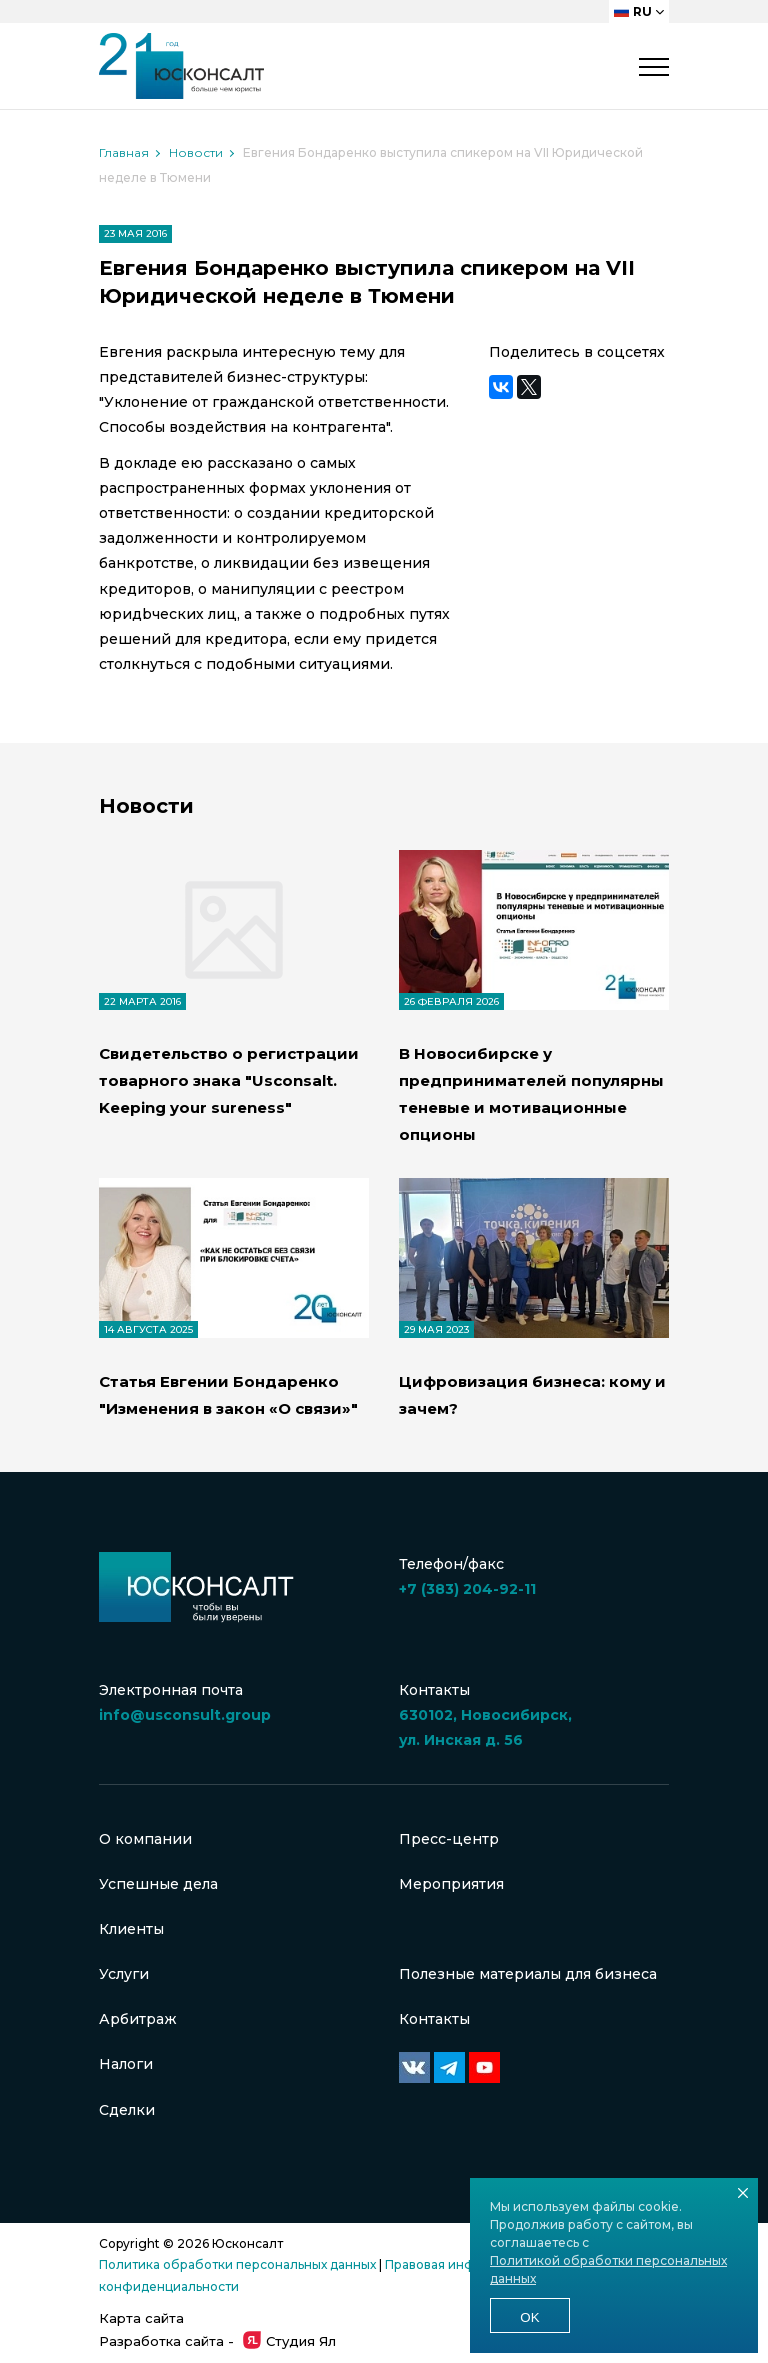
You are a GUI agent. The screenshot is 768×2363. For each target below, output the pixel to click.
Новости (196, 152)
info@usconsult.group (185, 1715)
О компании (145, 1839)
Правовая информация (457, 2264)
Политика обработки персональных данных (237, 2264)
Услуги (124, 1974)
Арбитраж (138, 2019)
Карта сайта (141, 2318)
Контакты (434, 2019)
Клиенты (131, 1929)
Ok (529, 2317)
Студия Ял (289, 2341)
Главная (124, 152)
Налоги (126, 2064)
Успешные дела (158, 1884)
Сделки (127, 2110)
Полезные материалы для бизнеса (528, 1974)
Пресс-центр (449, 1839)
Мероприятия (451, 1884)
